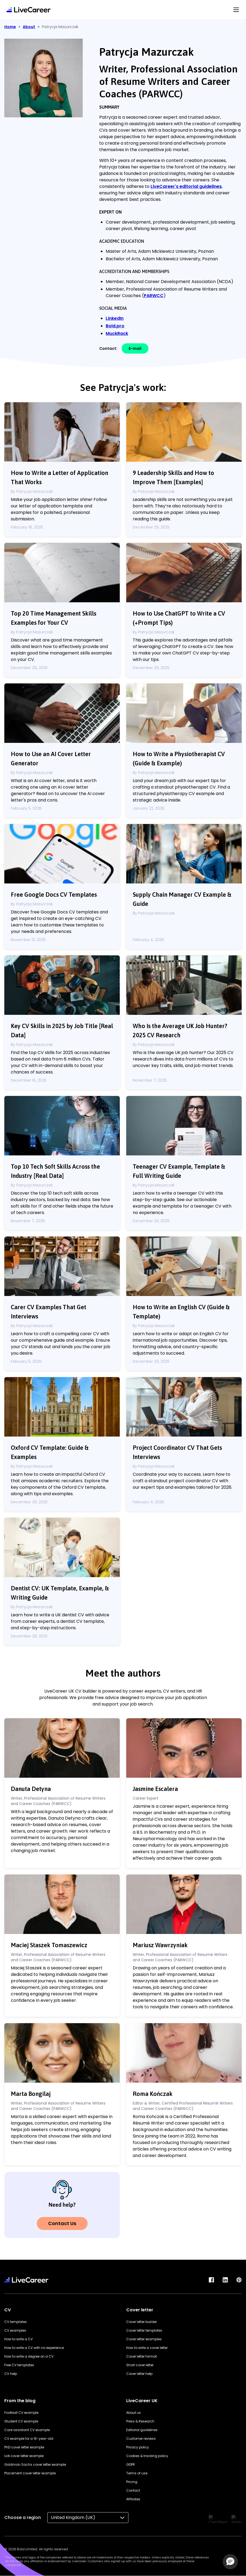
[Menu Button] (236, 10)
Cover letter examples (144, 2339)
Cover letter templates (144, 2330)
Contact (133, 2490)
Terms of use (136, 2473)
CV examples (15, 2330)
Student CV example (21, 2421)
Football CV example (21, 2412)
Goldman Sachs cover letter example (35, 2464)
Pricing (131, 2481)
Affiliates (133, 2499)
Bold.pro (115, 326)
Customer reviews (141, 2438)
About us (133, 2412)
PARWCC (154, 295)
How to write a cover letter (147, 2347)
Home (10, 27)
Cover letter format (141, 2356)
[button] (230, 2561)
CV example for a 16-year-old (28, 2438)
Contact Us (62, 2223)
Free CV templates (19, 2365)
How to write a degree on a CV (29, 2356)
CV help (10, 2373)
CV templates (15, 2321)
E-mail (135, 348)
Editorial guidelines (142, 2430)
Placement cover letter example (30, 2473)
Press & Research (140, 2421)
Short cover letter (140, 2365)
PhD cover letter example (24, 2447)
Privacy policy (137, 2447)
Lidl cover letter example (24, 2456)
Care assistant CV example (27, 2430)
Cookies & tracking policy (147, 2456)
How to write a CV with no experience (34, 2347)
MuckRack (117, 333)
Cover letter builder (141, 2321)
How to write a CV (18, 2339)
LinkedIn (115, 318)
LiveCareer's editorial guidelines (186, 186)
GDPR (130, 2464)
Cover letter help (139, 2373)
